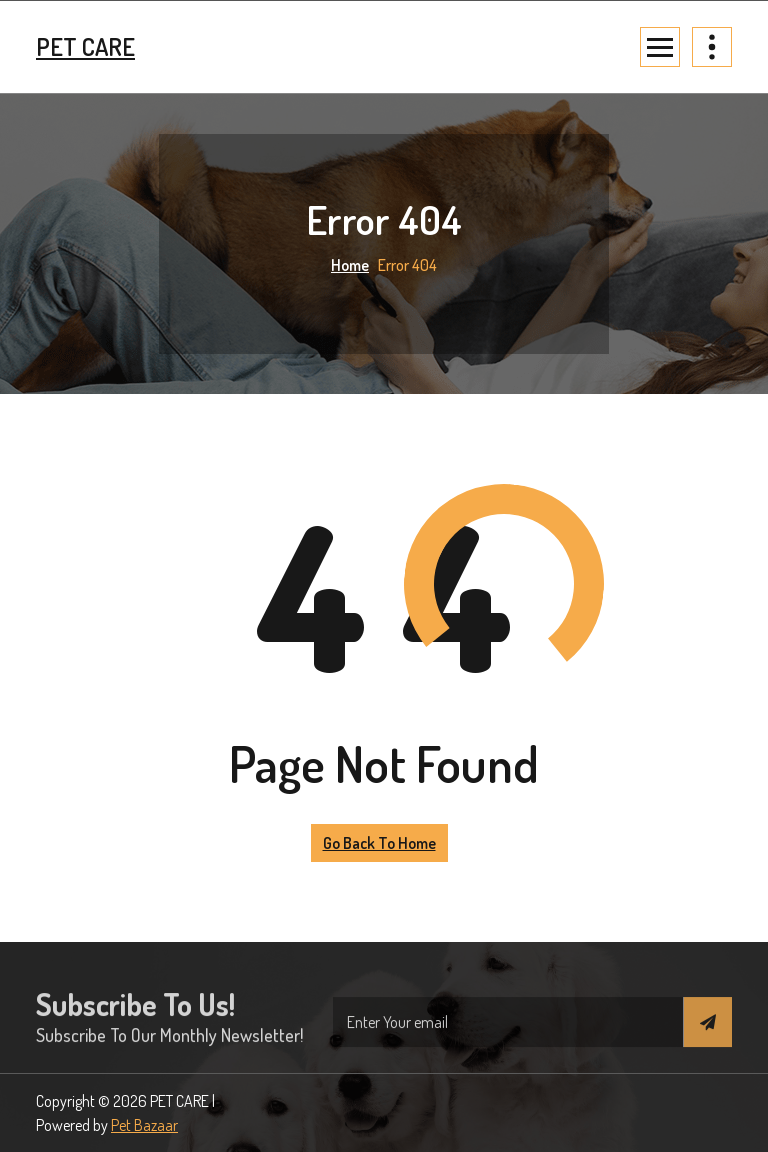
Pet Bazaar (144, 1125)
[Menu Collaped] (660, 47)
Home (350, 265)
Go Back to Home (379, 843)
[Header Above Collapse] (712, 47)
